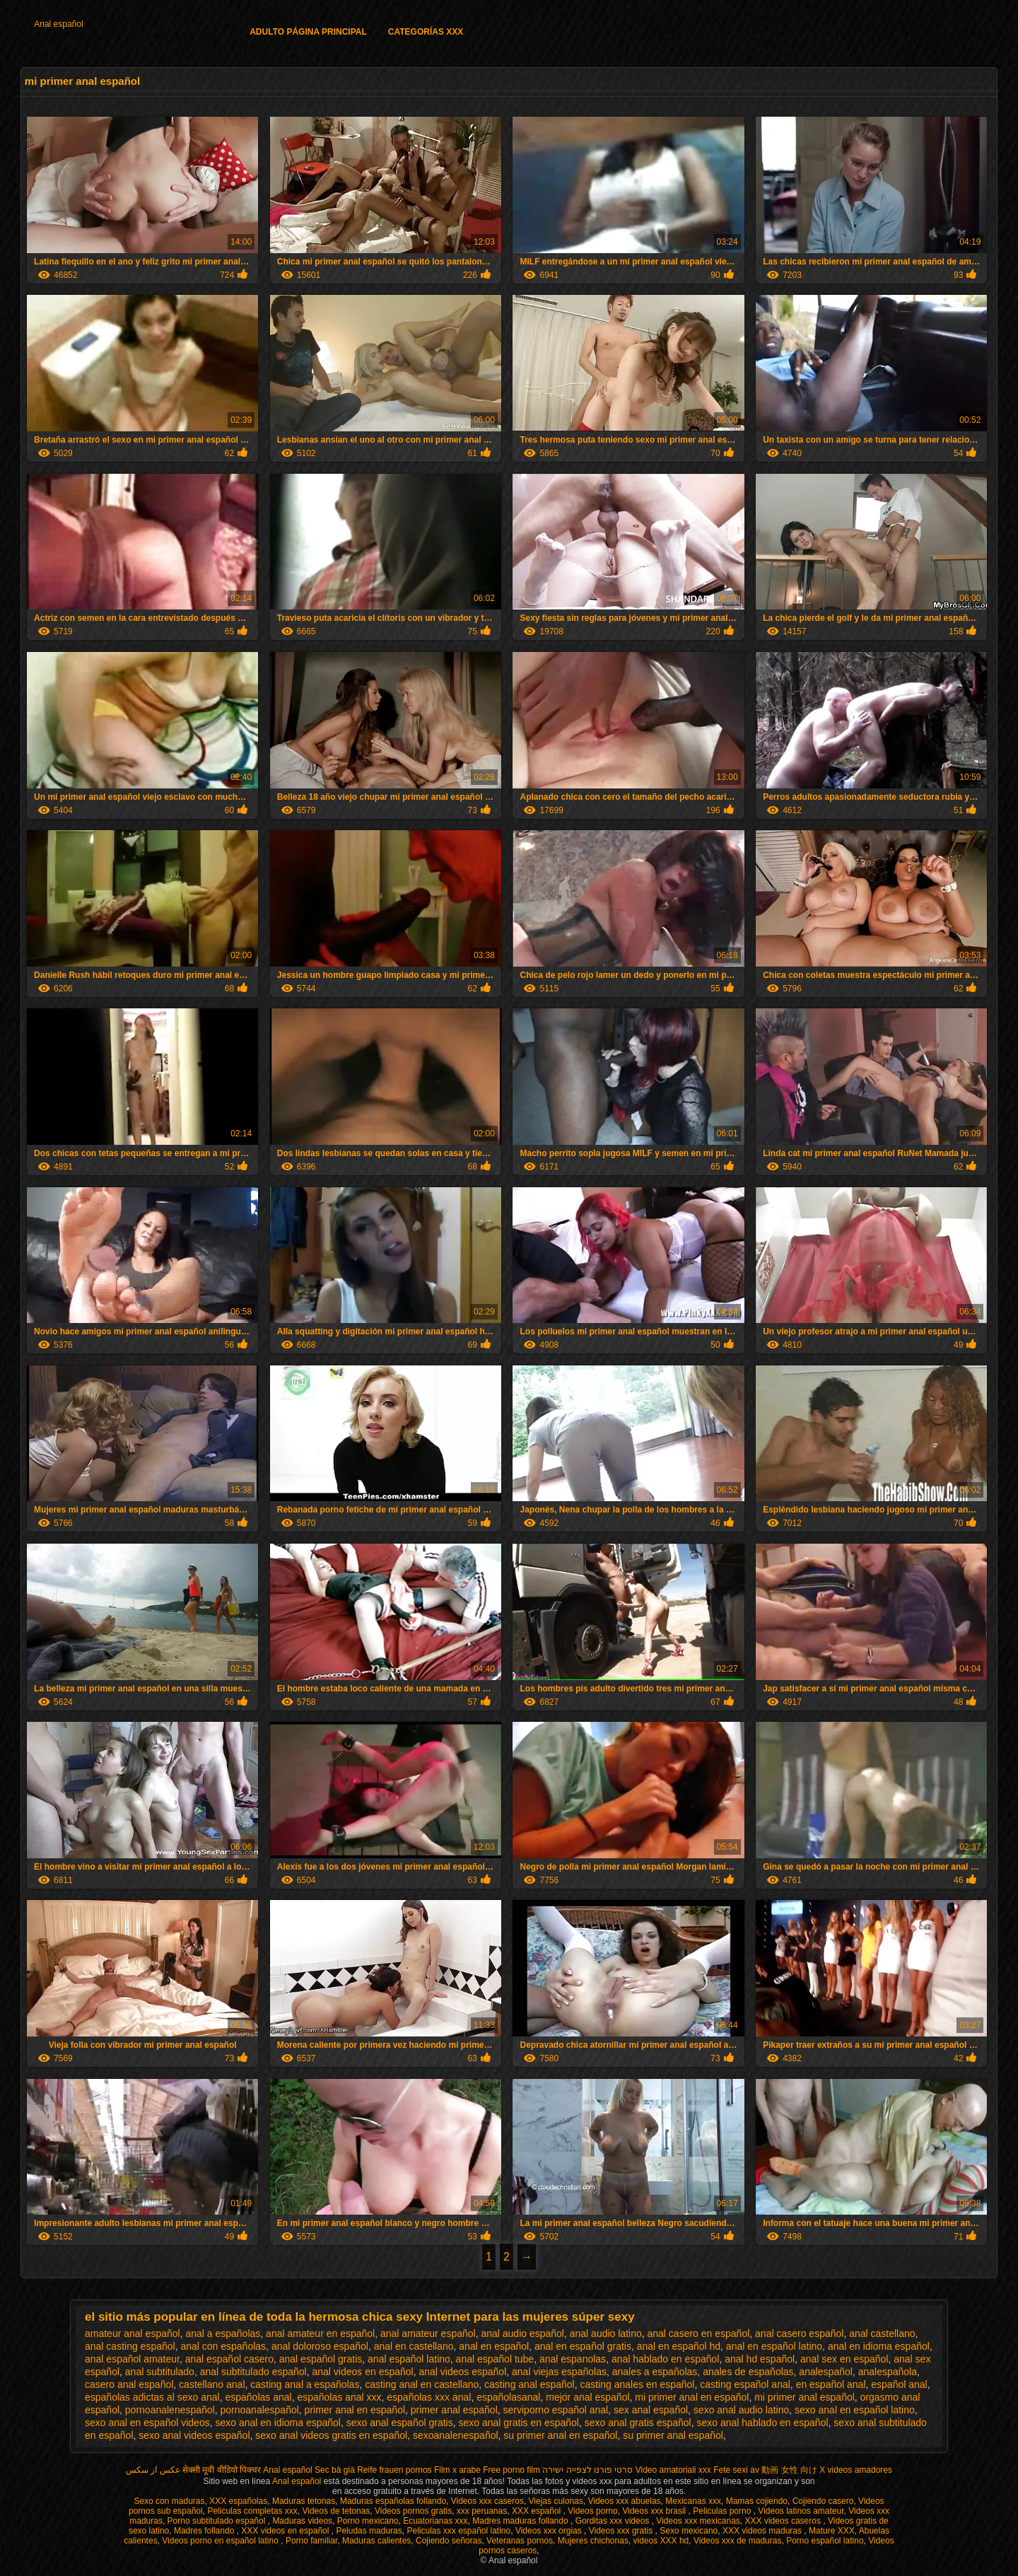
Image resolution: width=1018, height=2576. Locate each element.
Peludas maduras (369, 2531)
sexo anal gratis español (638, 2422)
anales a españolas (655, 2371)
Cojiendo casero (823, 2501)
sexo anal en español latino (855, 2409)
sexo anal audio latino (741, 2409)
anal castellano (882, 2333)
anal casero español (799, 2333)
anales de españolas (748, 2371)
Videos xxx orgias (549, 2531)
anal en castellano (414, 2346)
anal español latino (409, 2359)
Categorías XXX (425, 32)
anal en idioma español (879, 2346)
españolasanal (508, 2397)
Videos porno (593, 2511)
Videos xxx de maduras (738, 2541)
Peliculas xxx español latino (458, 2531)
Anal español (58, 24)
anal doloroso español (319, 2346)
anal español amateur (132, 2359)
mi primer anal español (804, 2397)
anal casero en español (699, 2333)
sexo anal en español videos (147, 2422)
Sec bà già (335, 2470)
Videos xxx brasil (655, 2511)
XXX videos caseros (784, 2521)
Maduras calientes (376, 2541)
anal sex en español (844, 2359)
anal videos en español (362, 2371)
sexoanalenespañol (455, 2435)
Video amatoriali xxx (673, 2470)
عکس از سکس (153, 2470)
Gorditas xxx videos (613, 2521)
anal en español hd (678, 2346)
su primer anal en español (560, 2435)
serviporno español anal (556, 2409)
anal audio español (522, 2333)
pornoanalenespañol (170, 2409)
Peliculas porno (723, 2511)
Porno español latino (824, 2541)
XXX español (537, 2511)
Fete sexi (730, 2470)
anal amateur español (428, 2333)
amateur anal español (132, 2333)
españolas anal (258, 2397)
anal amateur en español (320, 2333)
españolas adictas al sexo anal (152, 2397)
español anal (899, 2384)
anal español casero (229, 2359)
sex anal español (651, 2409)
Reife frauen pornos (394, 2470)
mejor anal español (587, 2397)
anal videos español (463, 2371)
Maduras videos (302, 2521)
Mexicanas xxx (693, 2501)
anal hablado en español (666, 2359)
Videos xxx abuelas (623, 2501)
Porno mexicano (368, 2521)
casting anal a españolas (304, 2384)
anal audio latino (606, 2333)
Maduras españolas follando (393, 2501)
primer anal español (454, 2409)
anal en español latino (774, 2346)
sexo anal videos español (194, 2435)
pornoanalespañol (260, 2409)
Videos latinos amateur (800, 2511)
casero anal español (129, 2384)
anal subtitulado (159, 2371)
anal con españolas (223, 2346)
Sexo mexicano (689, 2531)
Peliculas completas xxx (252, 2511)
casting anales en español (637, 2384)
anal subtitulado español (253, 2371)
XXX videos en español (286, 2531)
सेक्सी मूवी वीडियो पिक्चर (221, 2470)
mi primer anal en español (692, 2397)
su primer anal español (673, 2435)
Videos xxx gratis (622, 2531)
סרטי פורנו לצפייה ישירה (587, 2470)
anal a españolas (222, 2333)
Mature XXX (832, 2531)
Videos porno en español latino (221, 2541)
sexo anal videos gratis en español (331, 2435)
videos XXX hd (661, 2541)
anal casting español (130, 2346)
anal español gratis (321, 2359)
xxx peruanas (482, 2511)
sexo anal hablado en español (763, 2422)
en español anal (831, 2384)
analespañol (826, 2371)
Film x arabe (457, 2470)
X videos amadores (855, 2470)
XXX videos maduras (763, 2531)
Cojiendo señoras (448, 2541)
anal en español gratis (582, 2346)
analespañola (887, 2371)
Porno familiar (311, 2541)
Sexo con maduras (169, 2501)
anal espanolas (572, 2359)
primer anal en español (355, 2409)
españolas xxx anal (429, 2397)
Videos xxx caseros (487, 2501)
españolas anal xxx (339, 2397)
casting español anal (745, 2384)
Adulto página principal (308, 32)
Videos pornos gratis (413, 2511)
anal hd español (760, 2359)
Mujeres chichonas (593, 2541)
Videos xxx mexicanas (698, 2521)
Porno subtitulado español (218, 2521)
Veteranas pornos (519, 2541)
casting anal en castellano (422, 2384)
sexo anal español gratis (399, 2422)
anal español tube (495, 2359)
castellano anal (212, 2384)
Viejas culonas (556, 2501)
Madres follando (205, 2531)
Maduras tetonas (303, 2501)
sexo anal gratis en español (519, 2422)
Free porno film (511, 2470)
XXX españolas (238, 2501)
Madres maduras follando (521, 2521)
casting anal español (529, 2384)
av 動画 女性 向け (783, 2470)
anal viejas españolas (559, 2371)
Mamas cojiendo (757, 2501)
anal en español (494, 2346)
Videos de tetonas (336, 2511)
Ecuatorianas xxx (435, 2521)
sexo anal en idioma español (277, 2422)
